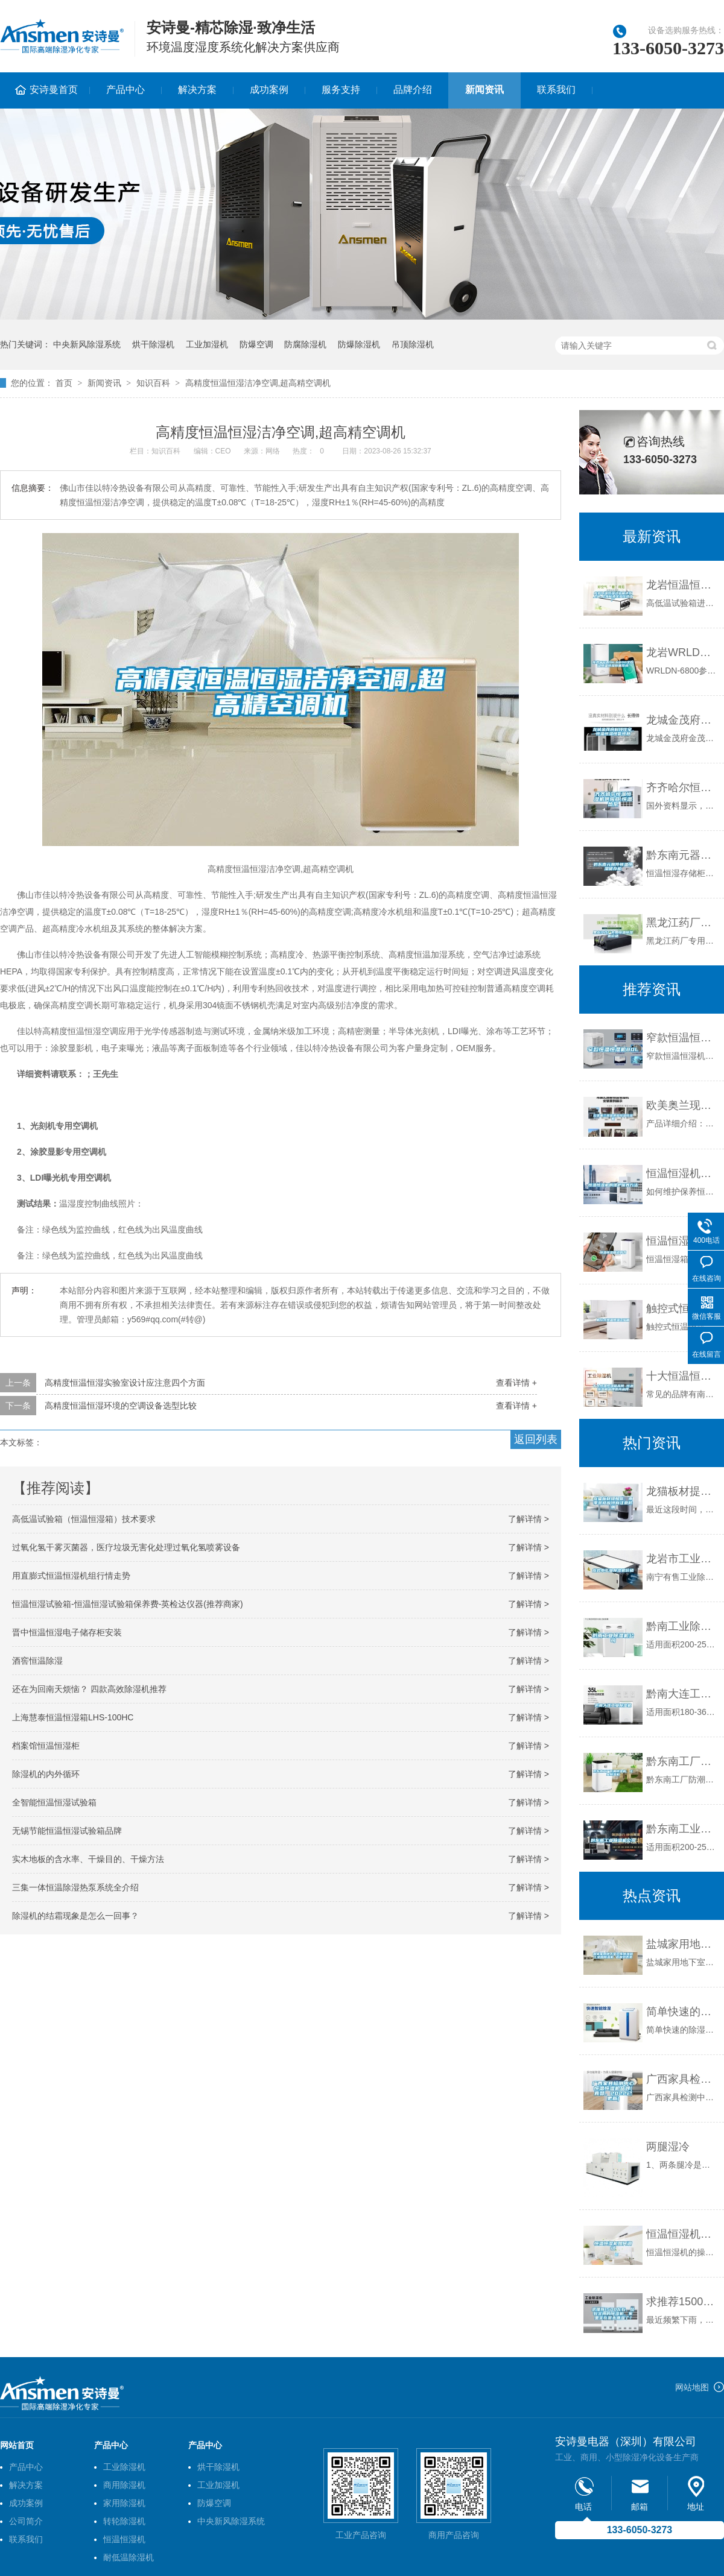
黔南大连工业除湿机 (682, 1694)
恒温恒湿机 (124, 2539)
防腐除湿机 (305, 344)
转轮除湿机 (124, 2521)
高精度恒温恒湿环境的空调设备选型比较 (121, 1405)
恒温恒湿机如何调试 (682, 2234)
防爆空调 (256, 344)
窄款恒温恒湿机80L (682, 1038)
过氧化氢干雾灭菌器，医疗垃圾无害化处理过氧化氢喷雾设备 (126, 1547)
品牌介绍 (412, 89)
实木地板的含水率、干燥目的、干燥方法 (88, 1859)
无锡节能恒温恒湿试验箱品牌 (67, 1831)
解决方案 (197, 89)
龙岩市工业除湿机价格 (682, 1559)
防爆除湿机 (359, 344)
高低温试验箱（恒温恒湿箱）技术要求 (84, 1519)
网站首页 (17, 2445)
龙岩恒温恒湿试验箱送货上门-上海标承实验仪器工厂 (682, 585)
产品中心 (125, 89)
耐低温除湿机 (128, 2557)
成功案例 (269, 89)
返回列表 (535, 1439)
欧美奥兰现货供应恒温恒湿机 (682, 1105)
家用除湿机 (124, 2503)
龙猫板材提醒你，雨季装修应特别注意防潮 (682, 1491)
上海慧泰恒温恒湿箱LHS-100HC (72, 1717)
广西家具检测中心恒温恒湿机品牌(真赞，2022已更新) (682, 2079)
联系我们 (556, 89)
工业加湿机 (207, 344)
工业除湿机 (124, 2467)
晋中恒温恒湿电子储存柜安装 (67, 1632)
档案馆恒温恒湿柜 (46, 1745)
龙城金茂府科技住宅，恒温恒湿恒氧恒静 (682, 720)
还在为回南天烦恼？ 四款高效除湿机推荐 (89, 1689)
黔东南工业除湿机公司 (682, 1829)
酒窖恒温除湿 (37, 1660)
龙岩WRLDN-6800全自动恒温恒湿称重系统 (682, 652)
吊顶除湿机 (413, 344)
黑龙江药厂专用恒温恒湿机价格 (682, 923)
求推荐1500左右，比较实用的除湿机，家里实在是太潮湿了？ (682, 2302)
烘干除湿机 (153, 344)
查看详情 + (516, 1382)
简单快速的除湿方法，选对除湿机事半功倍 (682, 2012)
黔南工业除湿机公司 (682, 1626)
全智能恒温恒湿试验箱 (54, 1802)
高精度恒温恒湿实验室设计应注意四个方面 (125, 1382)
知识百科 (153, 383)
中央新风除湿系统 (87, 344)
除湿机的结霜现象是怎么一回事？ (75, 1916)
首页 (64, 383)
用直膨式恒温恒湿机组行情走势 (71, 1575)
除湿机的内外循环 (46, 1774)
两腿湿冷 (668, 2147)
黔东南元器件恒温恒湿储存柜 (682, 855)
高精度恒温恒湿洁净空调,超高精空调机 (258, 383)
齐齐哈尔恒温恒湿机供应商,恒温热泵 (682, 787)
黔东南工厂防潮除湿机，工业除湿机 (682, 1761)
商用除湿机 (124, 2485)
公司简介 (26, 2521)
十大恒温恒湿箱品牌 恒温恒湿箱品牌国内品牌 (682, 1376)
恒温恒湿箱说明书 (682, 1241)
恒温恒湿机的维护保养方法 (682, 1173)
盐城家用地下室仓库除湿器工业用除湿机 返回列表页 (682, 1944)
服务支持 (341, 89)
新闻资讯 (484, 89)
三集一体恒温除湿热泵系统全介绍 (75, 1887)
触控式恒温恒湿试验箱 (682, 1308)
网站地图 (692, 2387)
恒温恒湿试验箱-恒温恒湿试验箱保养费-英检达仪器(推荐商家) (127, 1604)
